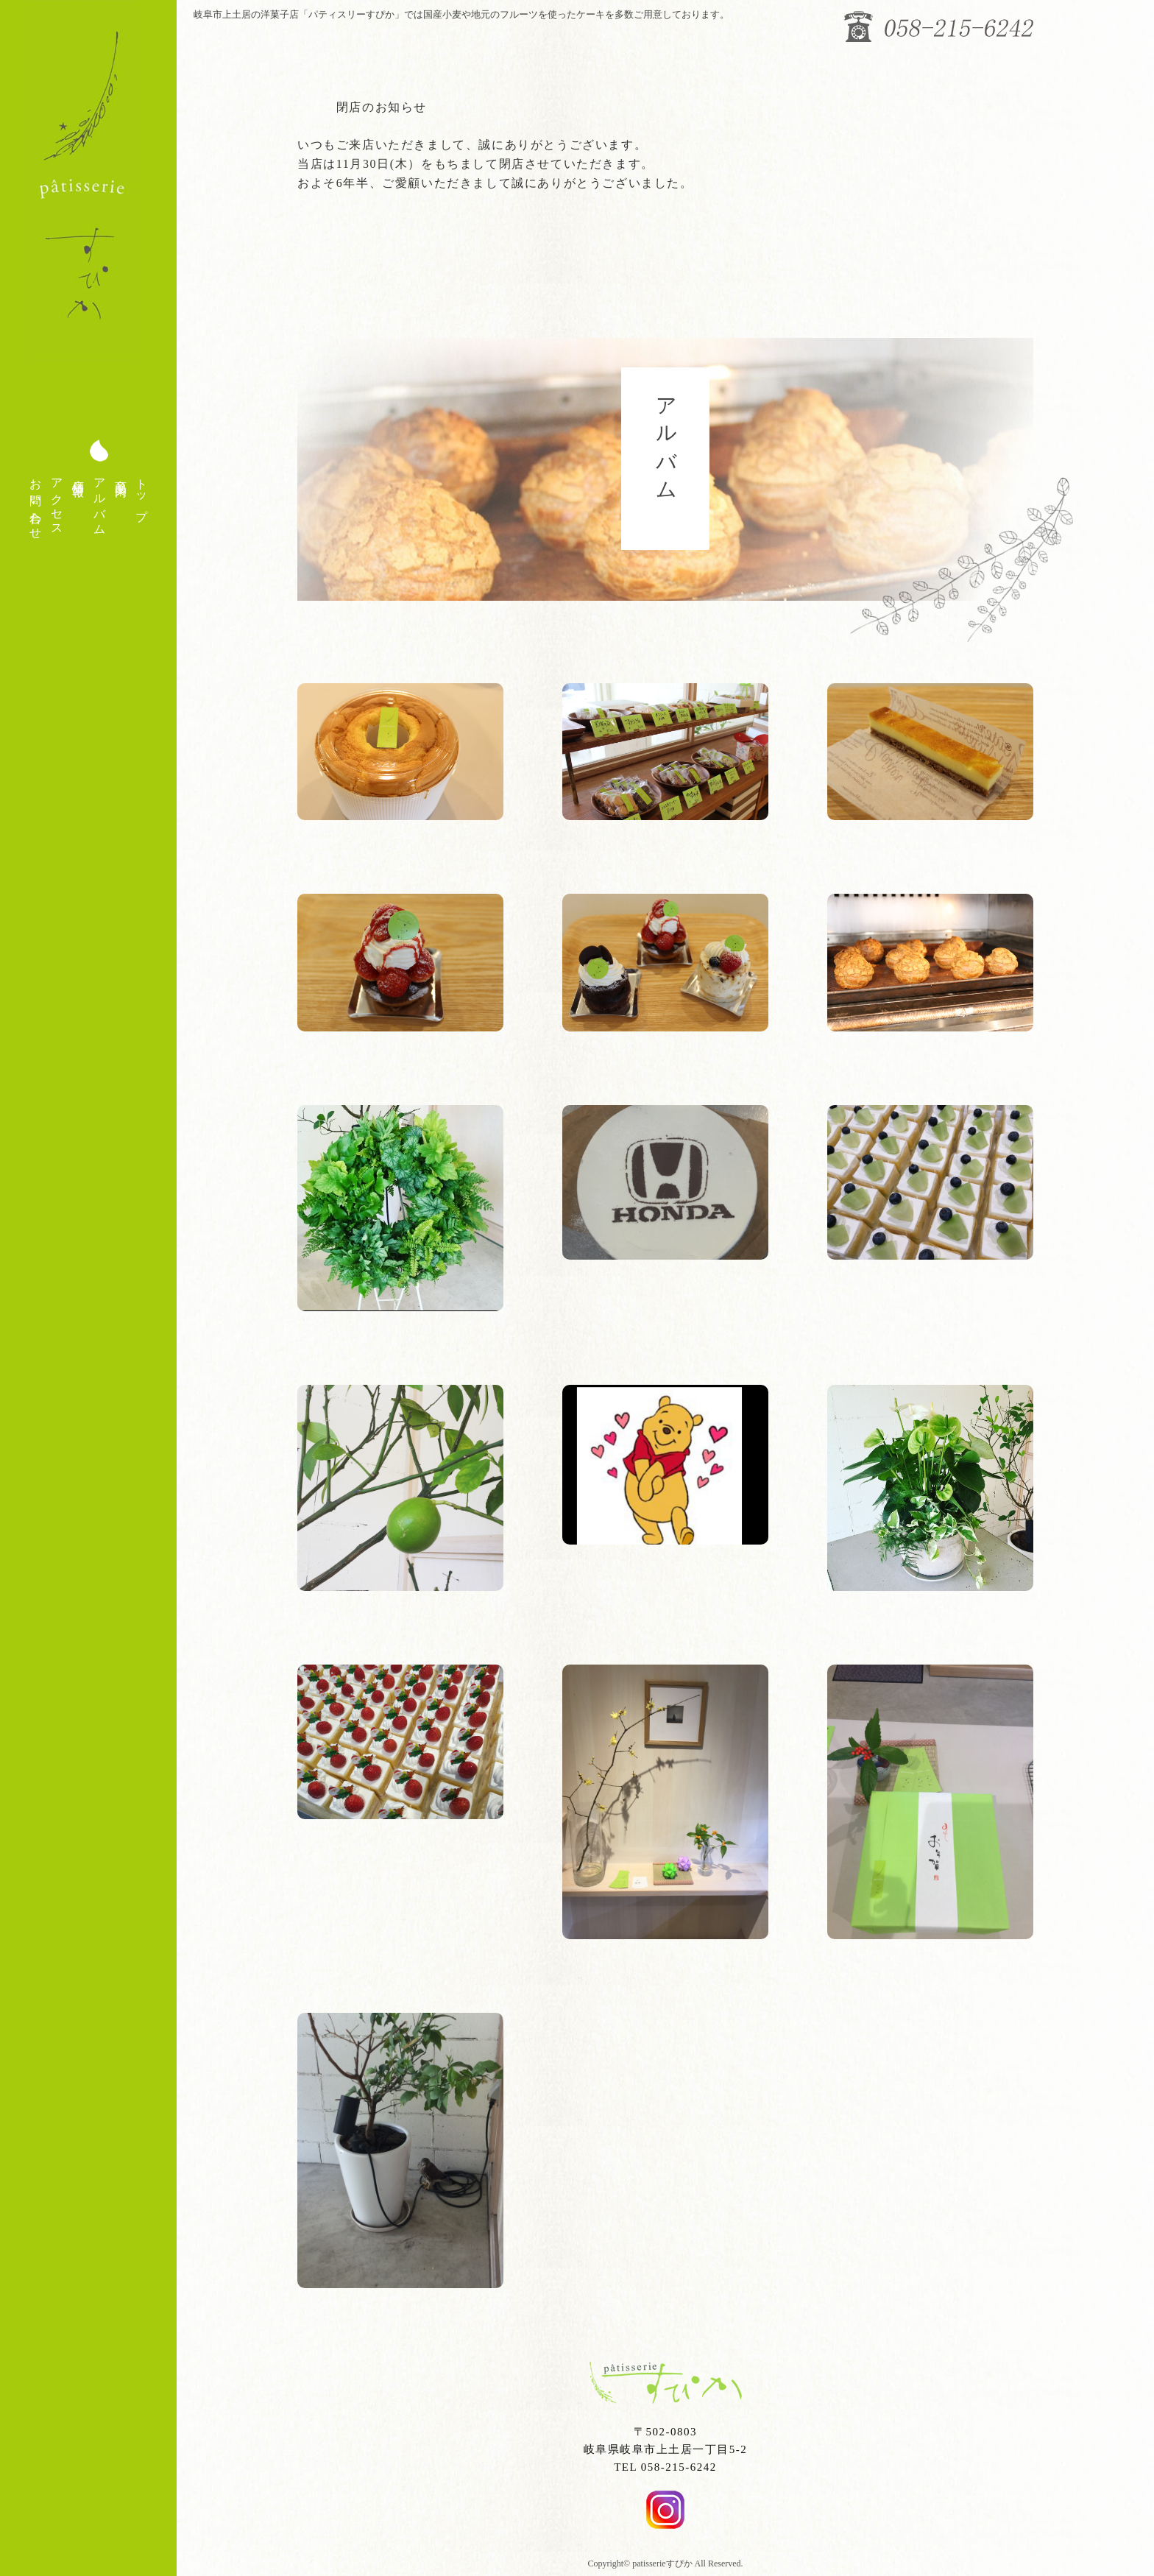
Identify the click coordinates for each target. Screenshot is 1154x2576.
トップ (141, 493)
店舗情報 (78, 474)
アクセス (57, 500)
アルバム (99, 500)
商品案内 (121, 474)
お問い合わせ (35, 502)
